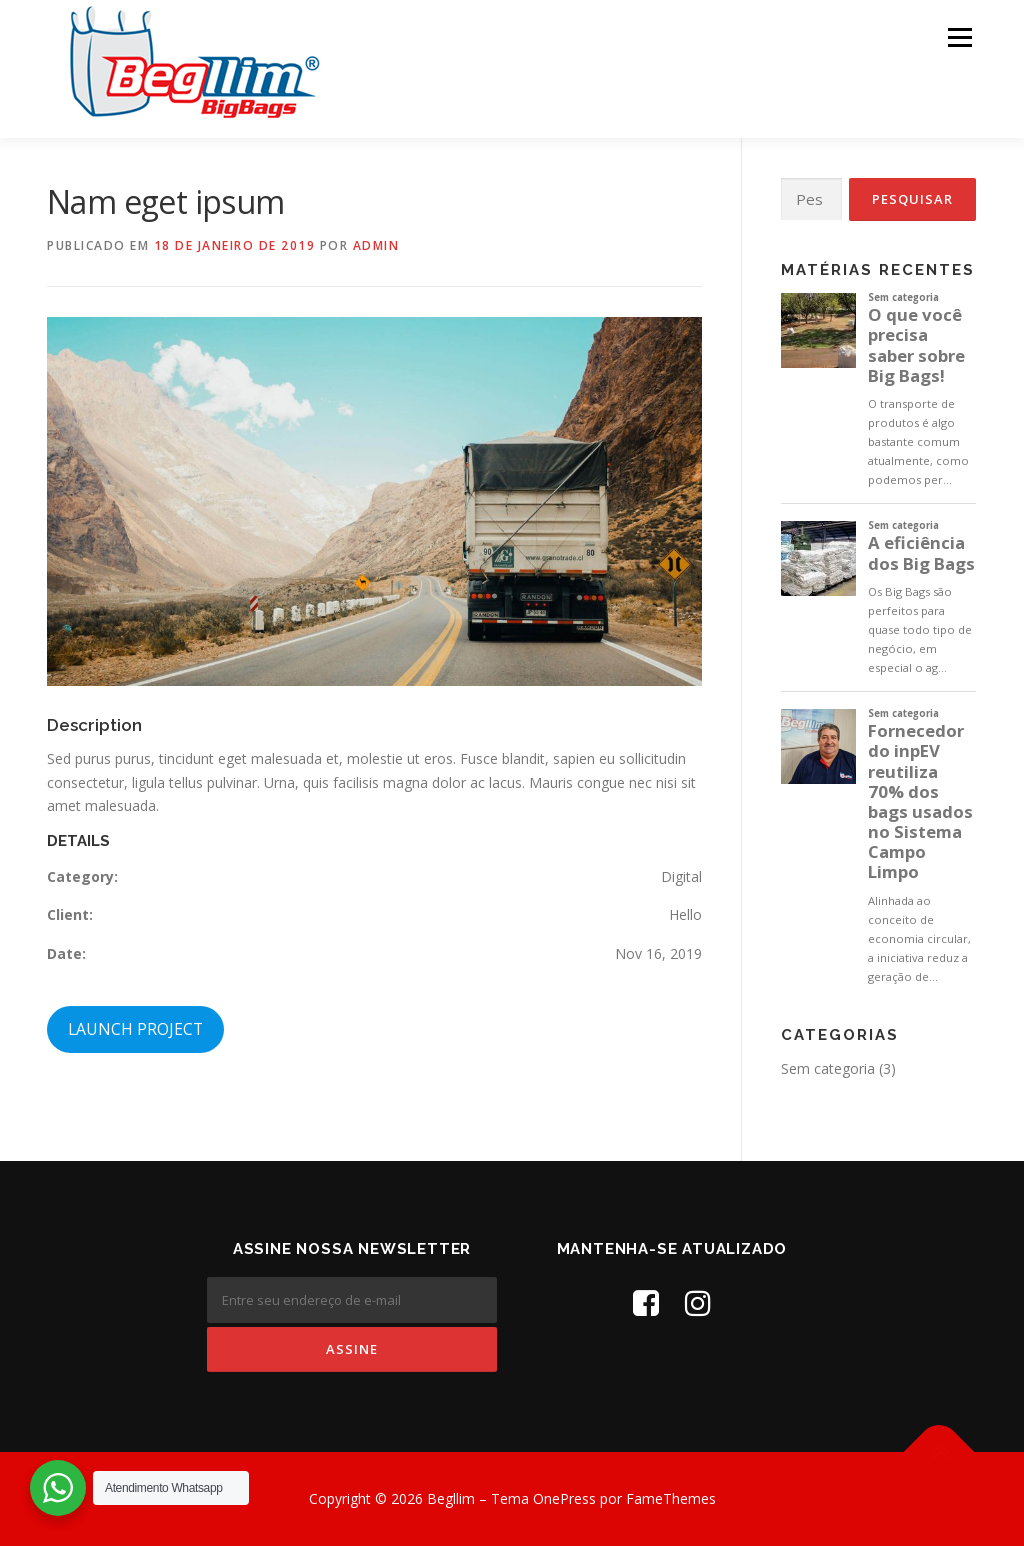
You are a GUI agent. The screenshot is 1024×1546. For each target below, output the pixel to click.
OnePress (564, 1498)
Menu (959, 37)
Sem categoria (828, 1068)
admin (376, 245)
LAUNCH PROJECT (135, 1029)
